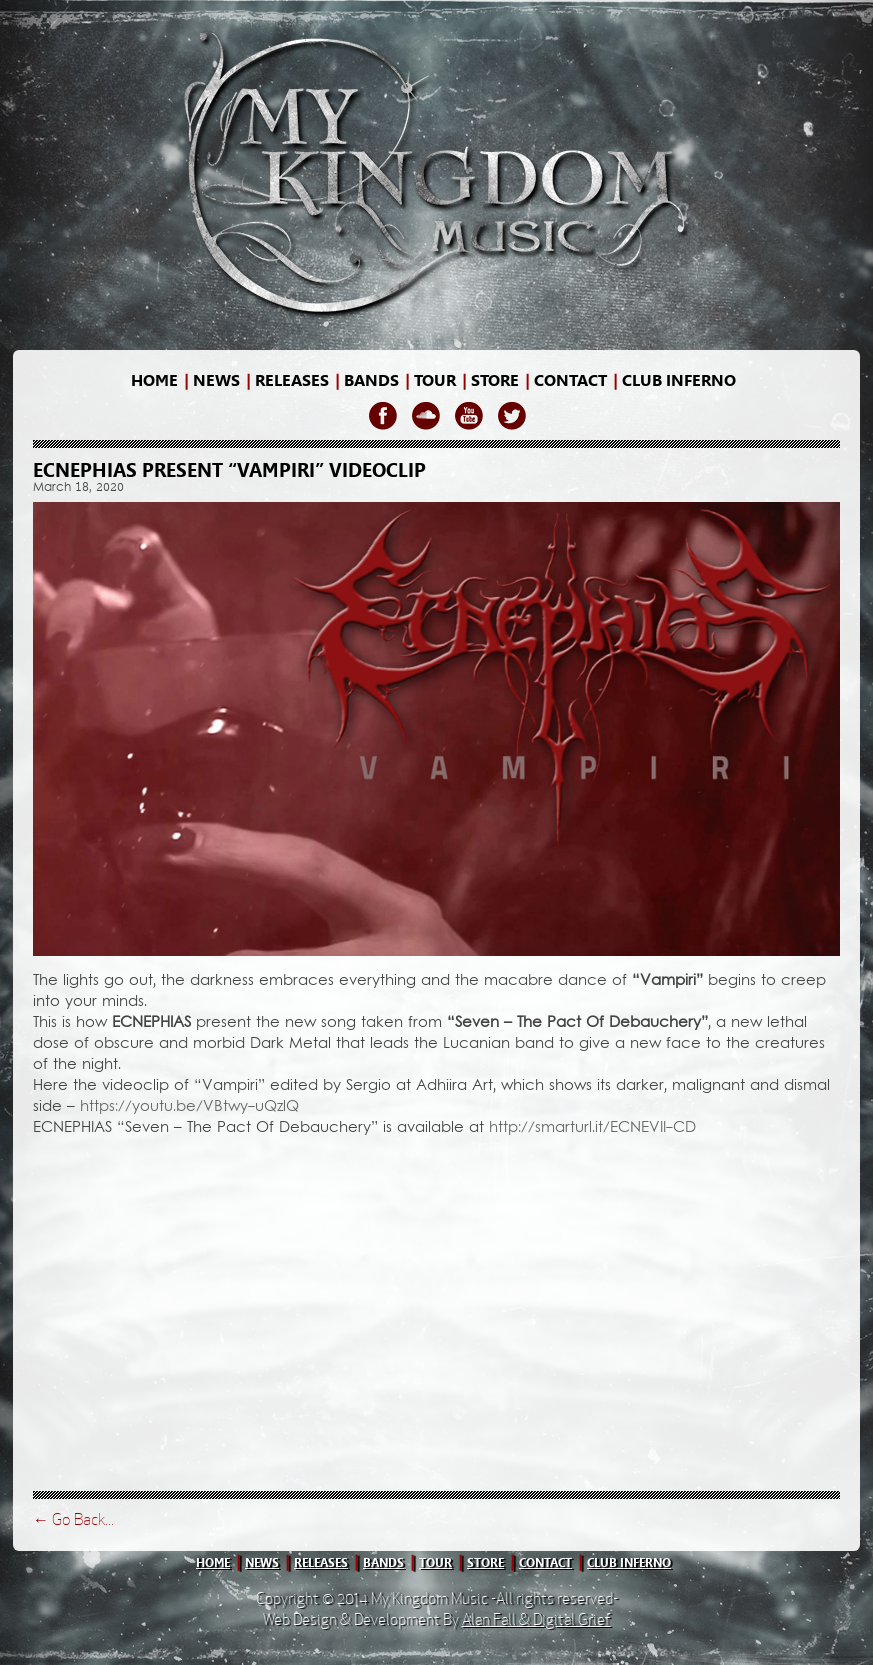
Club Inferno (679, 380)
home (154, 380)
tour (435, 1563)
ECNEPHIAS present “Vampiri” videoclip (229, 470)
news (216, 380)
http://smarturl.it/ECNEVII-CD (592, 1128)
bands (371, 380)
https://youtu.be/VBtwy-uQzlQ (189, 1107)
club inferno (629, 1563)
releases (292, 380)
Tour (435, 380)
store (495, 380)
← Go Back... (73, 1519)
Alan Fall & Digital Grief (536, 1619)
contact (570, 380)
